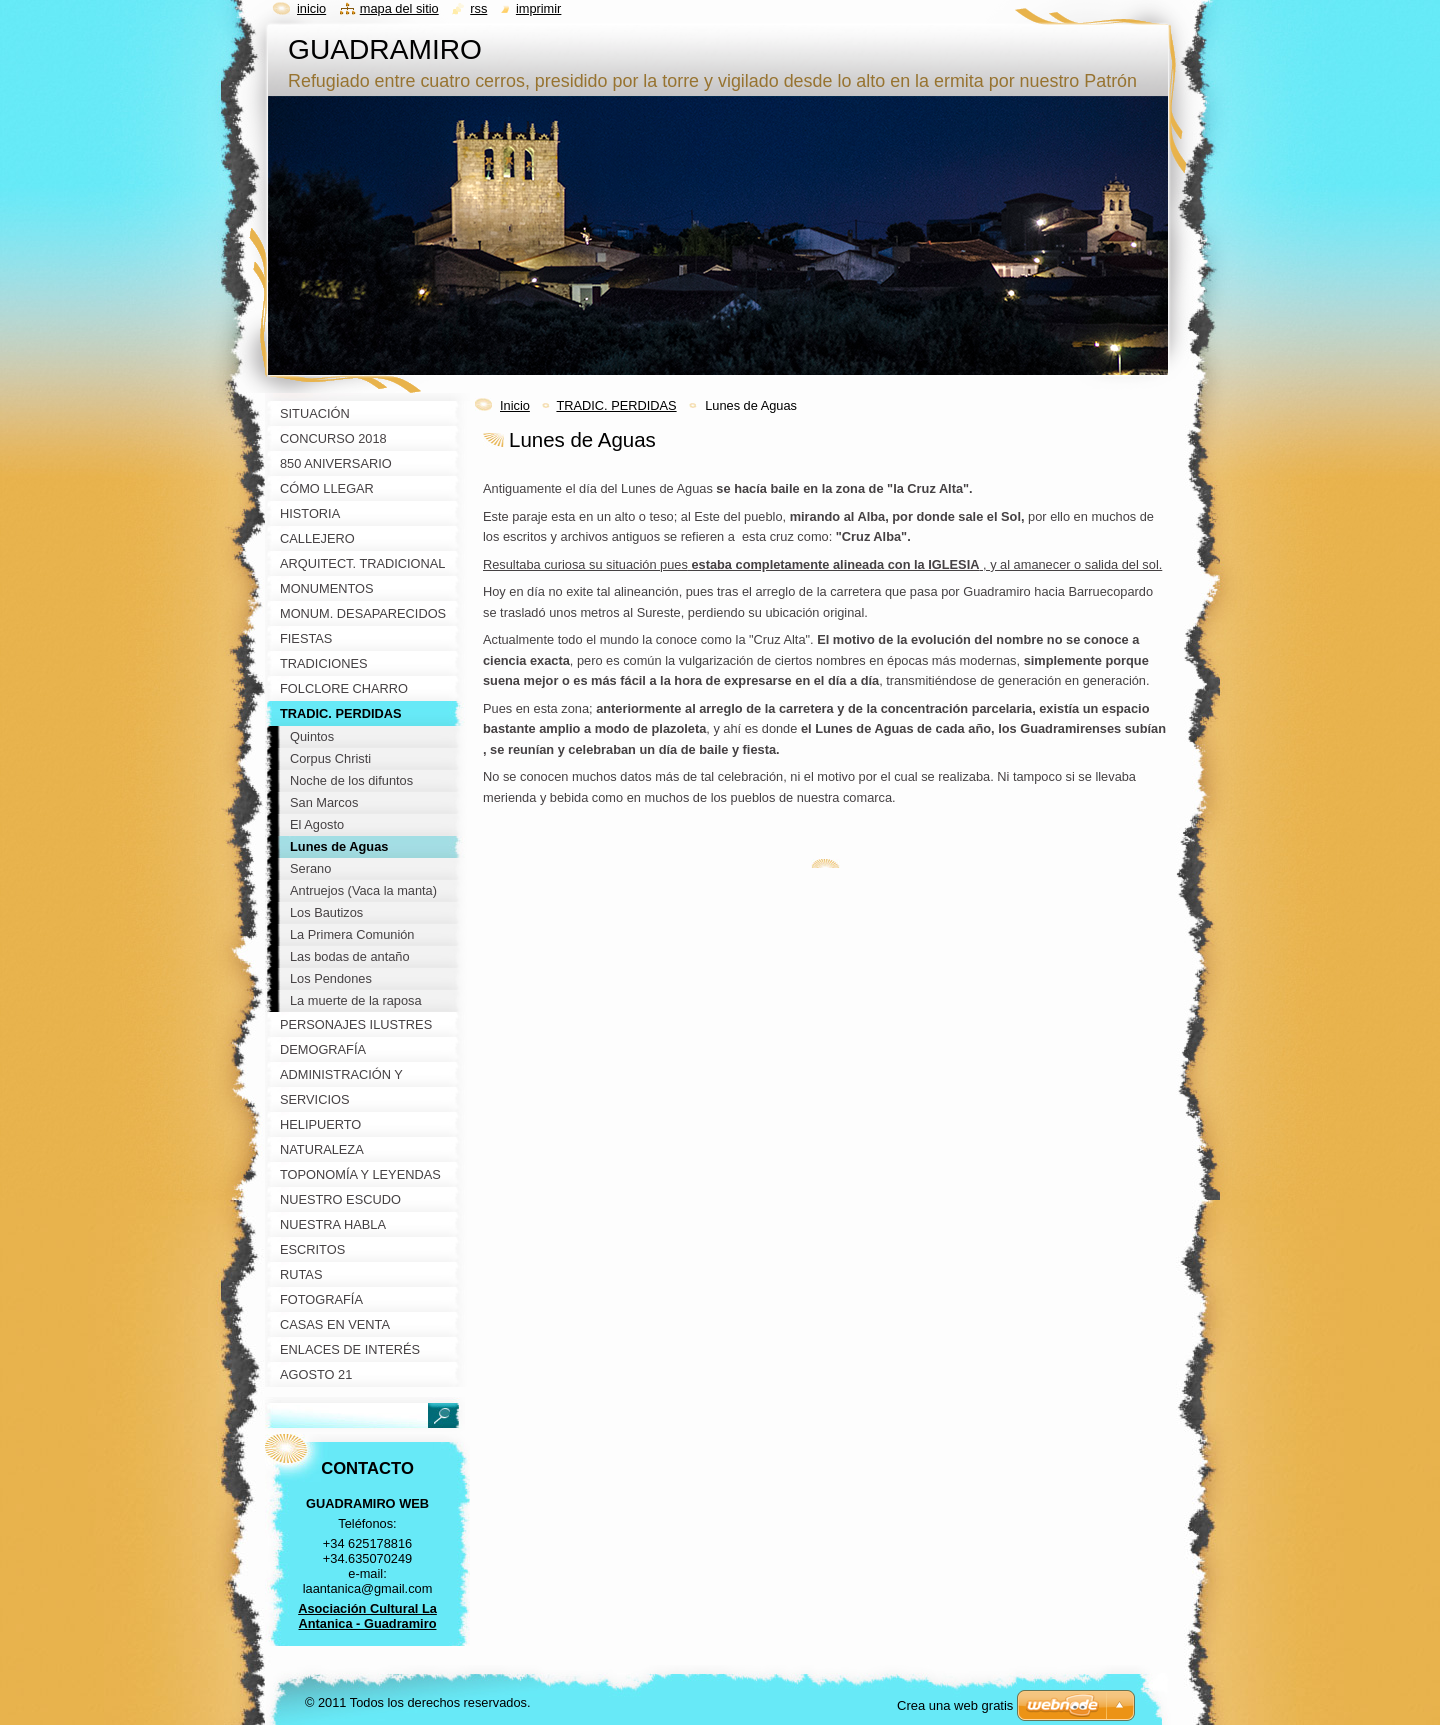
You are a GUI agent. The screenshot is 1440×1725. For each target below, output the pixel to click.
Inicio (515, 405)
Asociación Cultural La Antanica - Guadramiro (367, 1616)
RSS (478, 8)
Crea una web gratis (955, 1705)
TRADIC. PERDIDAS (616, 405)
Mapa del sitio (399, 8)
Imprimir (539, 8)
